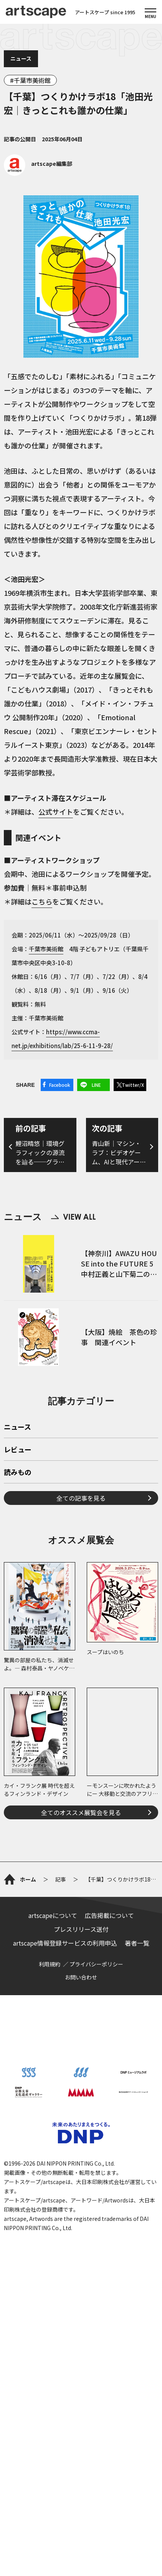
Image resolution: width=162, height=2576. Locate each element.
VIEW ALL (73, 1217)
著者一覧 (137, 1943)
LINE (96, 1084)
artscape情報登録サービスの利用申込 (65, 1943)
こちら (41, 901)
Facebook (59, 1084)
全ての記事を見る (81, 1498)
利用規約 (49, 1964)
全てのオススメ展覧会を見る (81, 1812)
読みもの (17, 1472)
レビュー (17, 1450)
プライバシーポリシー (96, 1964)
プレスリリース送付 (81, 1929)
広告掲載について (109, 1915)
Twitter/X (133, 1084)
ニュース (20, 58)
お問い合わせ (81, 1977)
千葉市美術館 (32, 80)
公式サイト (55, 812)
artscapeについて (52, 1915)
